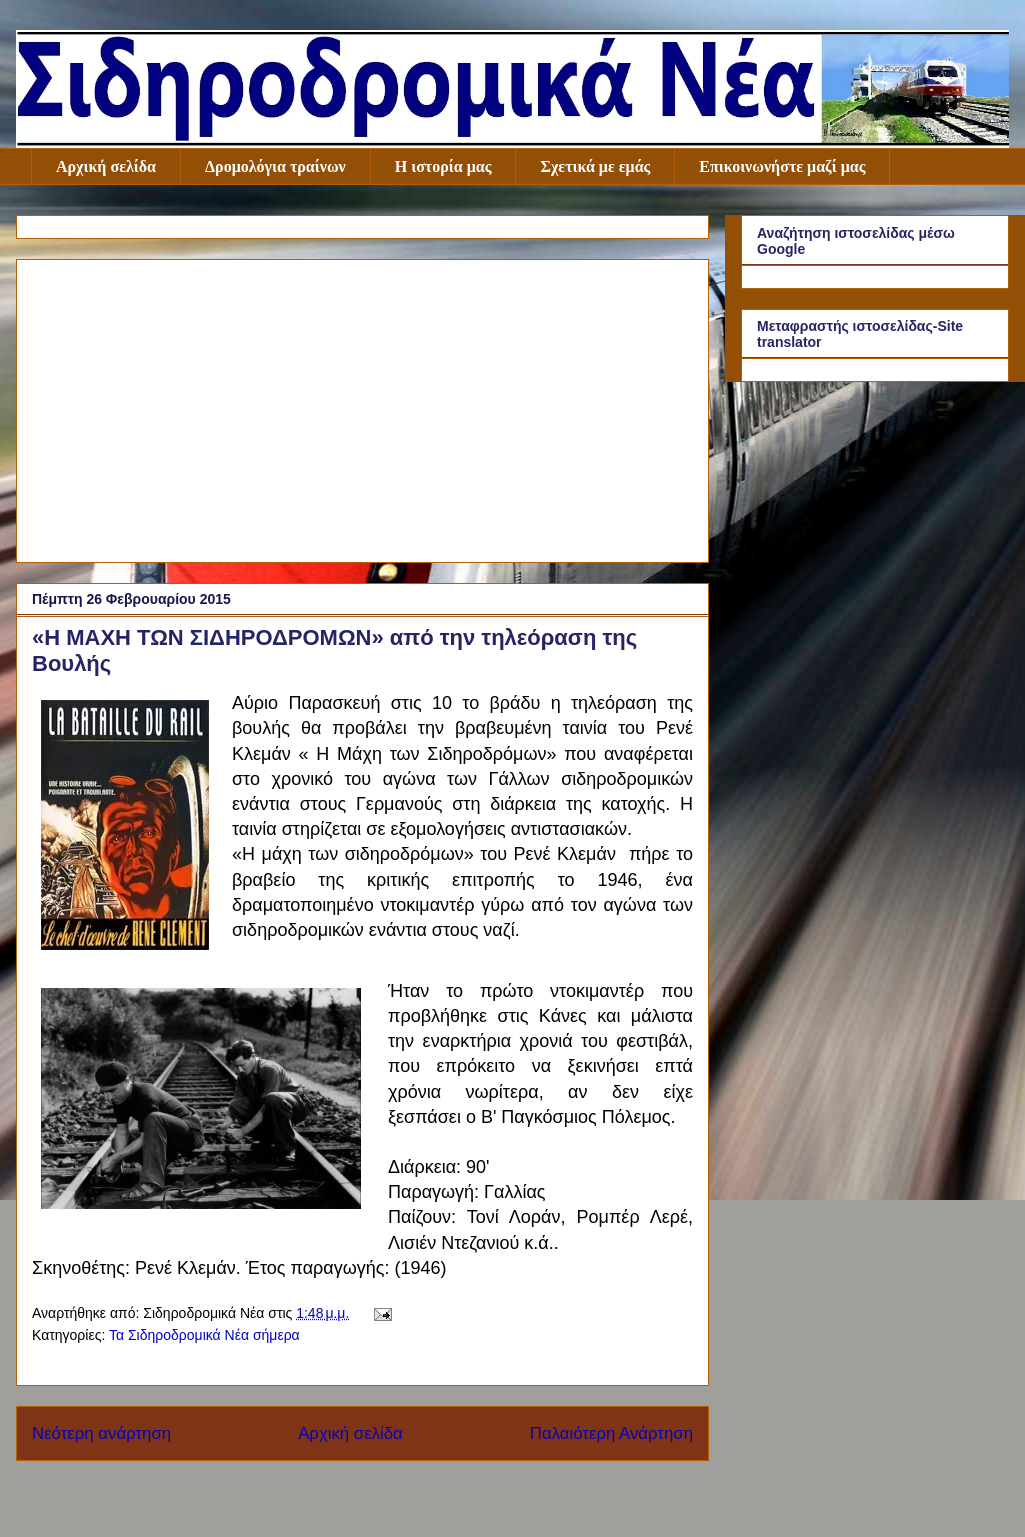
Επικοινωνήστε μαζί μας (782, 166)
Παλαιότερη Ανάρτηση (611, 1433)
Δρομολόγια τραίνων (275, 166)
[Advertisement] (362, 407)
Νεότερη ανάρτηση (101, 1433)
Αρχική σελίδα (106, 166)
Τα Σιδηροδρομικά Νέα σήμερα (204, 1335)
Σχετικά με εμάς (595, 166)
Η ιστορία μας (443, 166)
